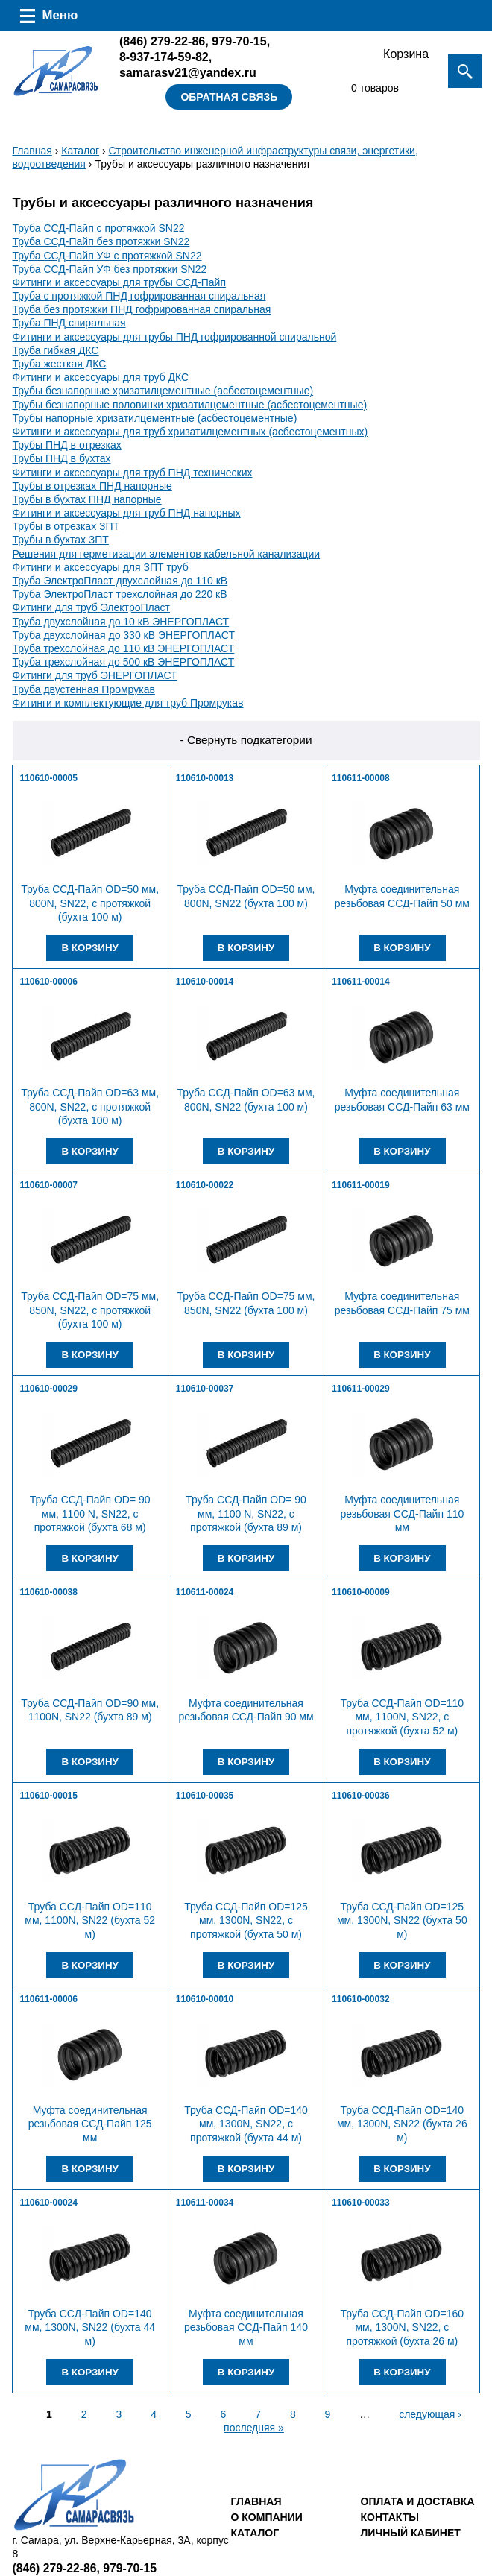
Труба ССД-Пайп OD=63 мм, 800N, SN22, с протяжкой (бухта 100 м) (90, 1106)
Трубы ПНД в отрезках (67, 445)
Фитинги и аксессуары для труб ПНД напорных (127, 513)
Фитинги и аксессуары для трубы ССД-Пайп (119, 282)
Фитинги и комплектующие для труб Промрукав (128, 703)
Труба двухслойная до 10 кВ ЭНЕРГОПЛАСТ (121, 622)
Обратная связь (228, 97)
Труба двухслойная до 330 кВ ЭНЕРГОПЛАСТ (124, 635)
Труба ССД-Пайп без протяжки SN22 (101, 241)
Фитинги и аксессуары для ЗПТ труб (101, 567)
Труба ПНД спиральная (69, 323)
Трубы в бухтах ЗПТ (61, 540)
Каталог (80, 151)
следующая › (430, 2414)
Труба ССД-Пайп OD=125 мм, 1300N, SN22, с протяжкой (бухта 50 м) (246, 1920)
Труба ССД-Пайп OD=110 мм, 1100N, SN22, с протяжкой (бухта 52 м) (402, 1716)
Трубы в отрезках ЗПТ (66, 526)
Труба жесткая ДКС (60, 364)
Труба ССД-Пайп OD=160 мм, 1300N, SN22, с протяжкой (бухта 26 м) (402, 2327)
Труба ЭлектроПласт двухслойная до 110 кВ (120, 581)
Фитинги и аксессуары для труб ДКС (101, 377)
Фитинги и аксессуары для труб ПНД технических (133, 473)
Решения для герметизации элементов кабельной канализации (167, 554)
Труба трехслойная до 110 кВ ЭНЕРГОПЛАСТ (124, 648)
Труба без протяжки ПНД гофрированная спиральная (142, 309)
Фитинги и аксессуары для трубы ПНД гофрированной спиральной (175, 337)
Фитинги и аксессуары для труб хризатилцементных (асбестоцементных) (190, 432)
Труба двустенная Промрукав (84, 689)
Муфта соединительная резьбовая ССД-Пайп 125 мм (90, 2123)
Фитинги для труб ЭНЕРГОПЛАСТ (95, 675)
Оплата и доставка (418, 2501)
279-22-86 (162, 41)
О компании (267, 2517)
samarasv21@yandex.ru (187, 72)
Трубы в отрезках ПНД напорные (92, 486)
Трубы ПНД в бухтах (62, 458)
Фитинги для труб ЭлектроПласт (91, 607)
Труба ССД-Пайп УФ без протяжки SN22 (110, 269)
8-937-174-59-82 (164, 56)
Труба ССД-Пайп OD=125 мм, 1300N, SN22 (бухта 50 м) (402, 1920)
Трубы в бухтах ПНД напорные (87, 499)
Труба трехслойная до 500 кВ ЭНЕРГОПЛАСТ (124, 662)
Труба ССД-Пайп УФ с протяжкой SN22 (107, 256)
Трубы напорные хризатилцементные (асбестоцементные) (155, 418)
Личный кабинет (411, 2533)
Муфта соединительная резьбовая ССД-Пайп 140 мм (246, 2327)
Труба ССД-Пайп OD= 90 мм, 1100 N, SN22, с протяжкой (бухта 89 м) (246, 1513)
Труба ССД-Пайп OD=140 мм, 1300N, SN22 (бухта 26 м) (402, 2123)
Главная (32, 151)
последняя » (254, 2428)
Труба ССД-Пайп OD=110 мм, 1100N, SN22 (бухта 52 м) (90, 1920)
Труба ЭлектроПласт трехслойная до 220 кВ (120, 594)
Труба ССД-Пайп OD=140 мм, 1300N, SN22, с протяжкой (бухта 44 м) (246, 2123)
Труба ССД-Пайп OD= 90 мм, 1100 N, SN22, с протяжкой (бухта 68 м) (90, 1513)
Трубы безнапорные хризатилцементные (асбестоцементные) (163, 391)
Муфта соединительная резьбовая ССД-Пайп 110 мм (402, 1513)
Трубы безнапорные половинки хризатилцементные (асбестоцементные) (190, 405)
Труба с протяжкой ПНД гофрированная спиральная (139, 296)
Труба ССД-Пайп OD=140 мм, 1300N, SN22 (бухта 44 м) (90, 2327)
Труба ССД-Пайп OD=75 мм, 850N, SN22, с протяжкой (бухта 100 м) (90, 1309)
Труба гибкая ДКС (56, 350)
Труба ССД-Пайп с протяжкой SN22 (99, 228)
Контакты (390, 2517)
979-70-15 (239, 41)
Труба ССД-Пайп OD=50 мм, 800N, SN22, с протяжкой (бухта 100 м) (90, 902)
